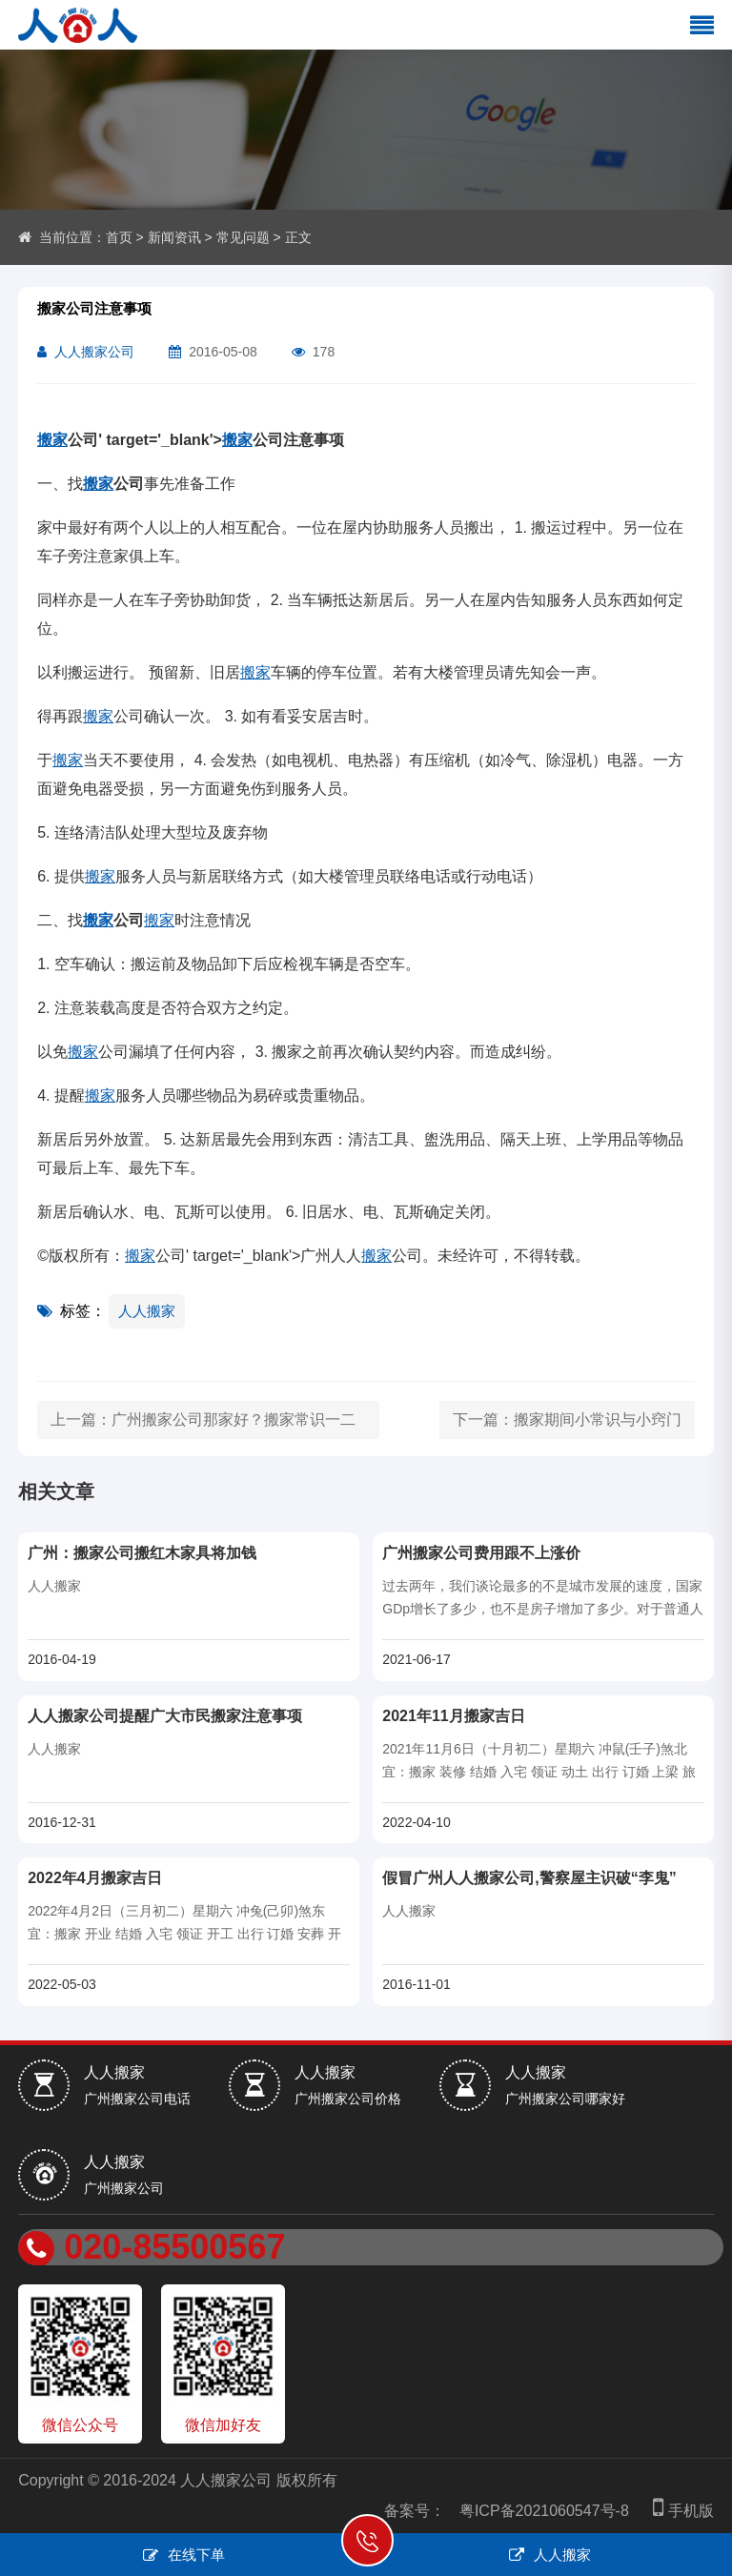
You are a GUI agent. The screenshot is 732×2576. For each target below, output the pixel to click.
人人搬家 (146, 1311)
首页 (119, 237)
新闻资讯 (174, 237)
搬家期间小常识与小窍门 (597, 1419)
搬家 (52, 440)
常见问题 (243, 237)
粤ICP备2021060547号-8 (544, 2511)
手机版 (678, 2511)
